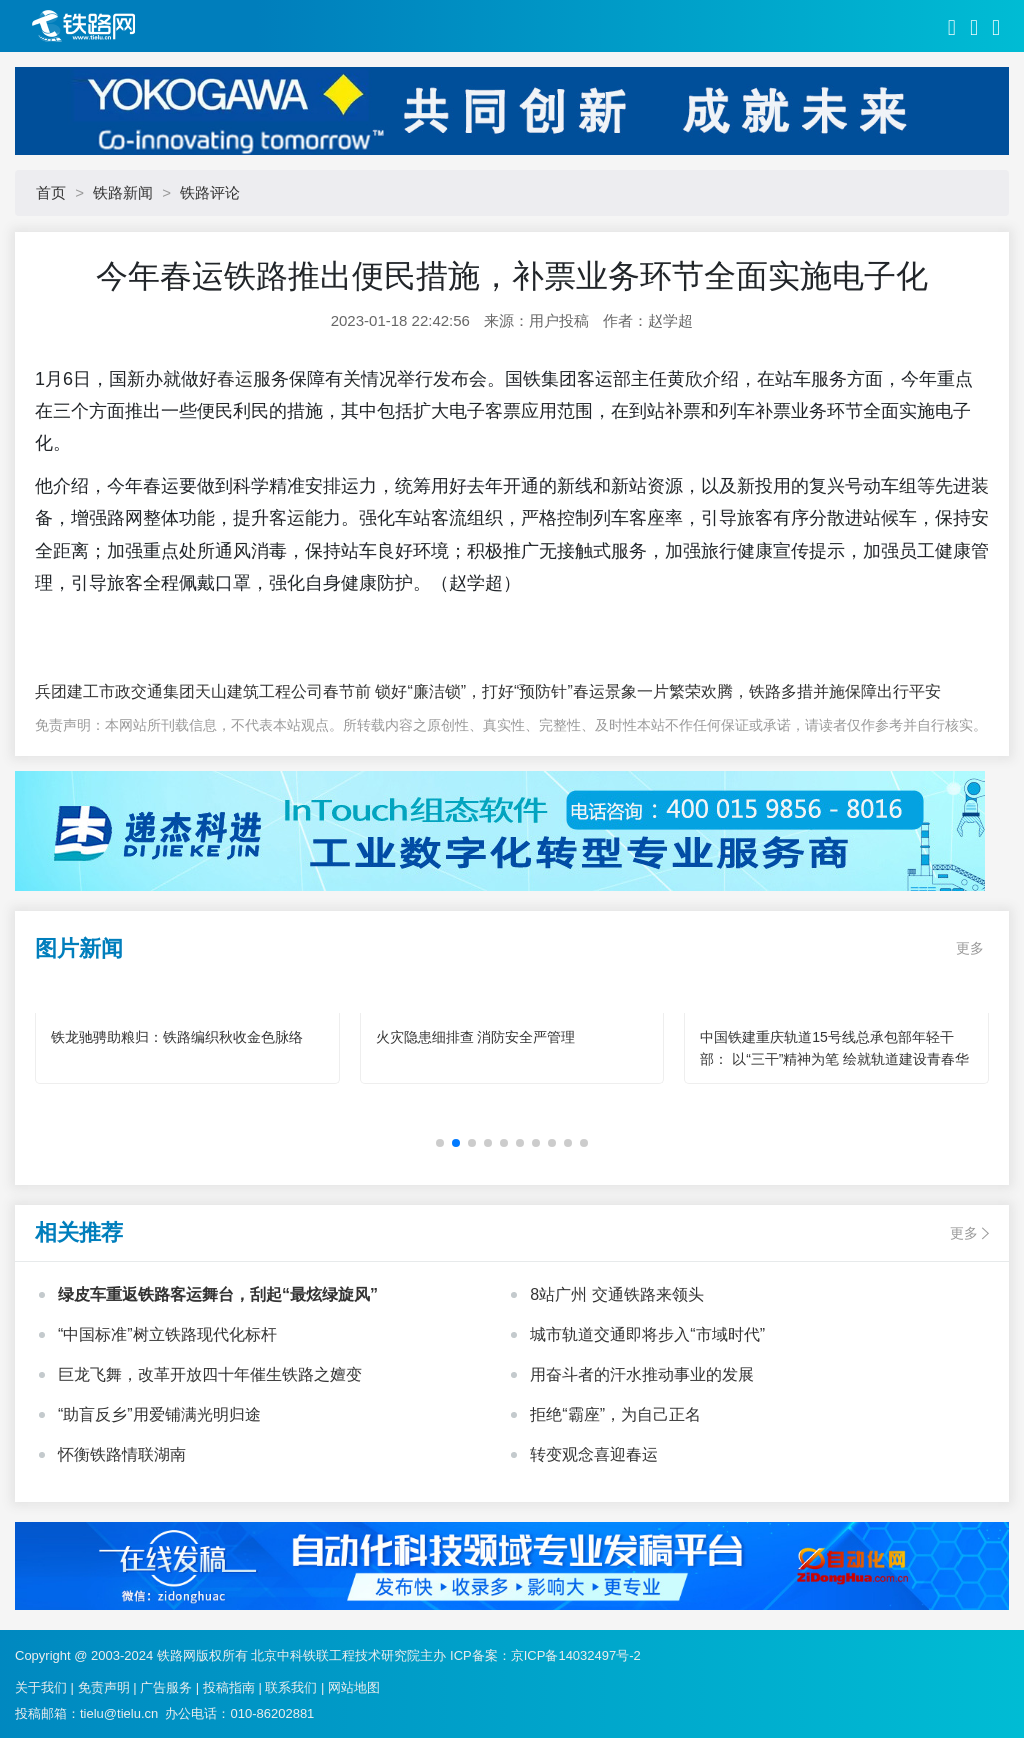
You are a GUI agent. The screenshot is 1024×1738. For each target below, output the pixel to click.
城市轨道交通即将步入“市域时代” (647, 1334)
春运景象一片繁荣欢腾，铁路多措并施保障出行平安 (757, 691)
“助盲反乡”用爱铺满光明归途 (159, 1414)
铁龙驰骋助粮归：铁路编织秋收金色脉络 (177, 1037)
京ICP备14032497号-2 (576, 1655)
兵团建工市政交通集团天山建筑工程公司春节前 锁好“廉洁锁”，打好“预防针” (304, 691)
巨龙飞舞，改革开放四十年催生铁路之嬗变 (210, 1374)
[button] (440, 1143)
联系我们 (291, 1687)
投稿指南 (229, 1687)
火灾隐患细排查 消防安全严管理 (476, 1037)
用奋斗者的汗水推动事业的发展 (642, 1374)
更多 (970, 948)
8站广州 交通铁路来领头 (616, 1294)
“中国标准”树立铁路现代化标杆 (167, 1334)
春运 (235, 379)
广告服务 (166, 1687)
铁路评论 (210, 192)
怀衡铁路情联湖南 (122, 1454)
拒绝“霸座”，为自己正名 (615, 1414)
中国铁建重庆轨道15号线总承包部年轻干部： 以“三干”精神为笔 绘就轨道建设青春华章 (834, 1059)
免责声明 (104, 1687)
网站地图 (354, 1687)
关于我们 (41, 1687)
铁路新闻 (123, 192)
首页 (51, 192)
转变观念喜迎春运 (594, 1454)
